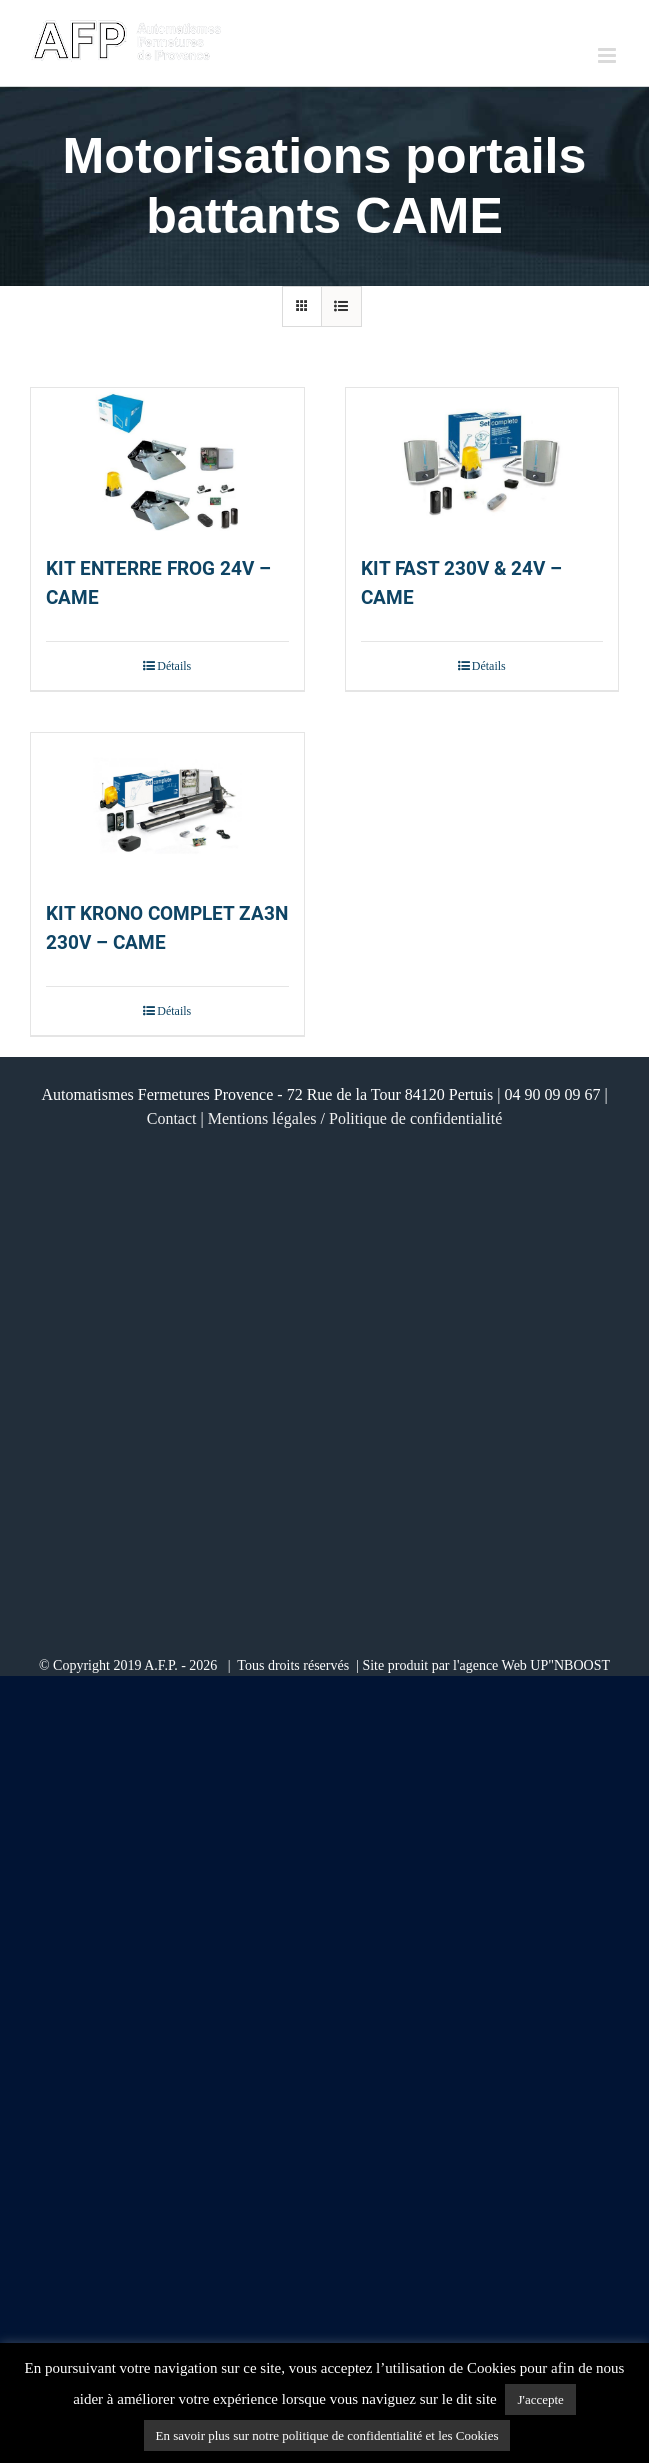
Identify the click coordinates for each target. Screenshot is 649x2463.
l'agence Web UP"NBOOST (531, 1665)
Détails (174, 666)
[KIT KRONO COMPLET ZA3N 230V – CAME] (167, 806)
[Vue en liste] (341, 306)
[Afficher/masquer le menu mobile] (608, 55)
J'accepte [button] (540, 2399)
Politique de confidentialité (415, 1118)
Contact (172, 1118)
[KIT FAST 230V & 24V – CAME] (482, 461)
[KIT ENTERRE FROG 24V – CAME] (167, 461)
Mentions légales (262, 1118)
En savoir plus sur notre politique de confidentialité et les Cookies (327, 2435)
